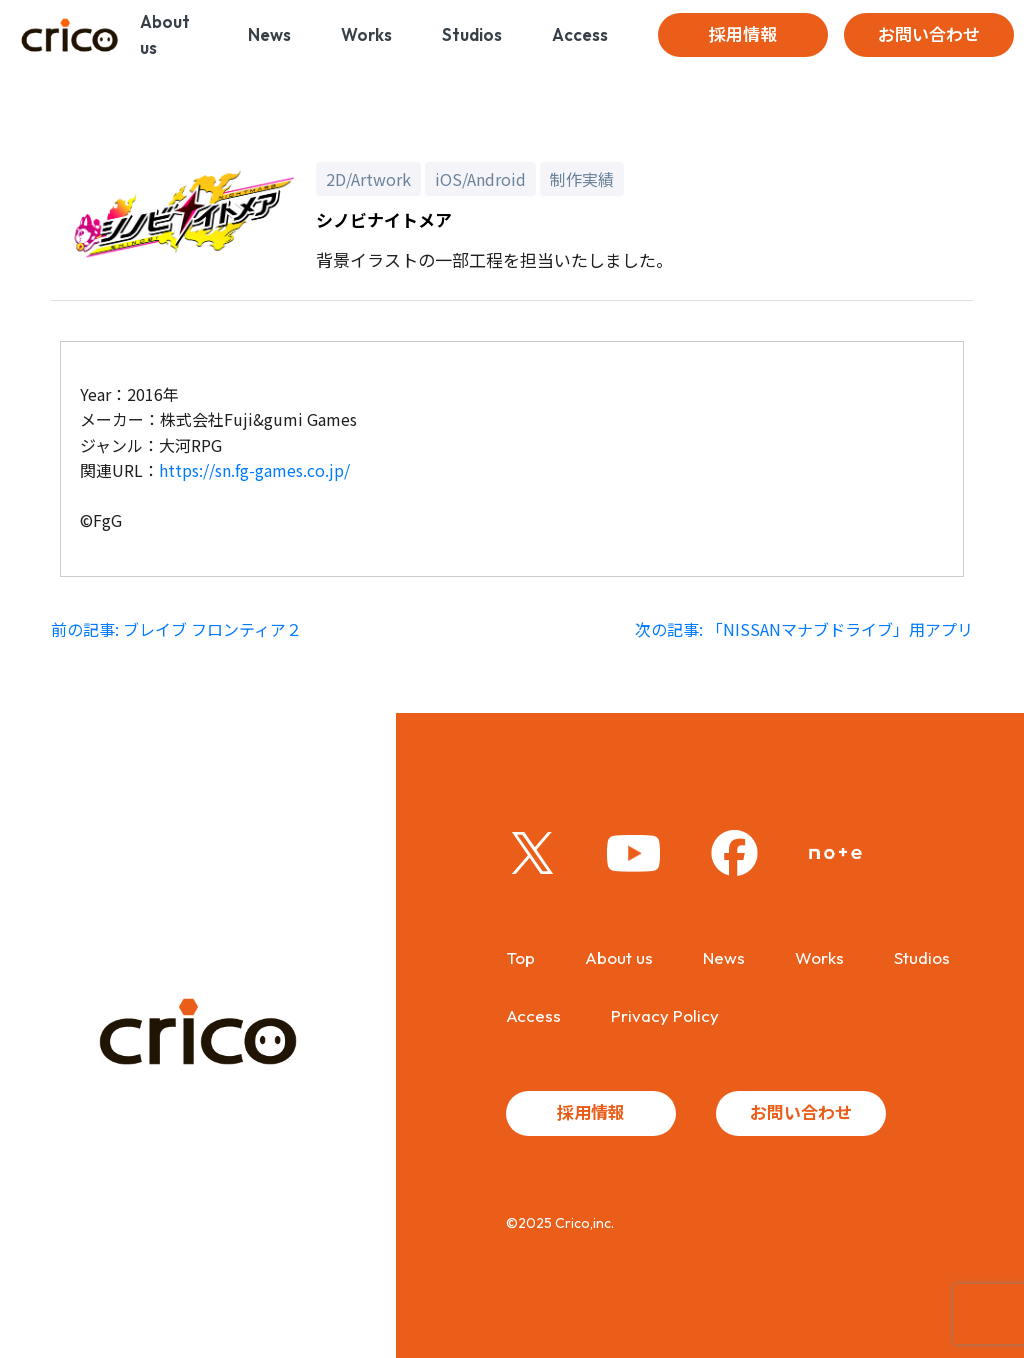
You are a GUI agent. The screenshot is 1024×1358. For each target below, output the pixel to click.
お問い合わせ (929, 34)
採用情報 (743, 34)
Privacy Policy (665, 1015)
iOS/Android (480, 179)
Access (580, 34)
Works (366, 34)
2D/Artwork (368, 179)
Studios (472, 34)
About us (165, 34)
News (269, 34)
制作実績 (582, 179)
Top (520, 957)
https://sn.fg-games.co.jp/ (254, 470)
